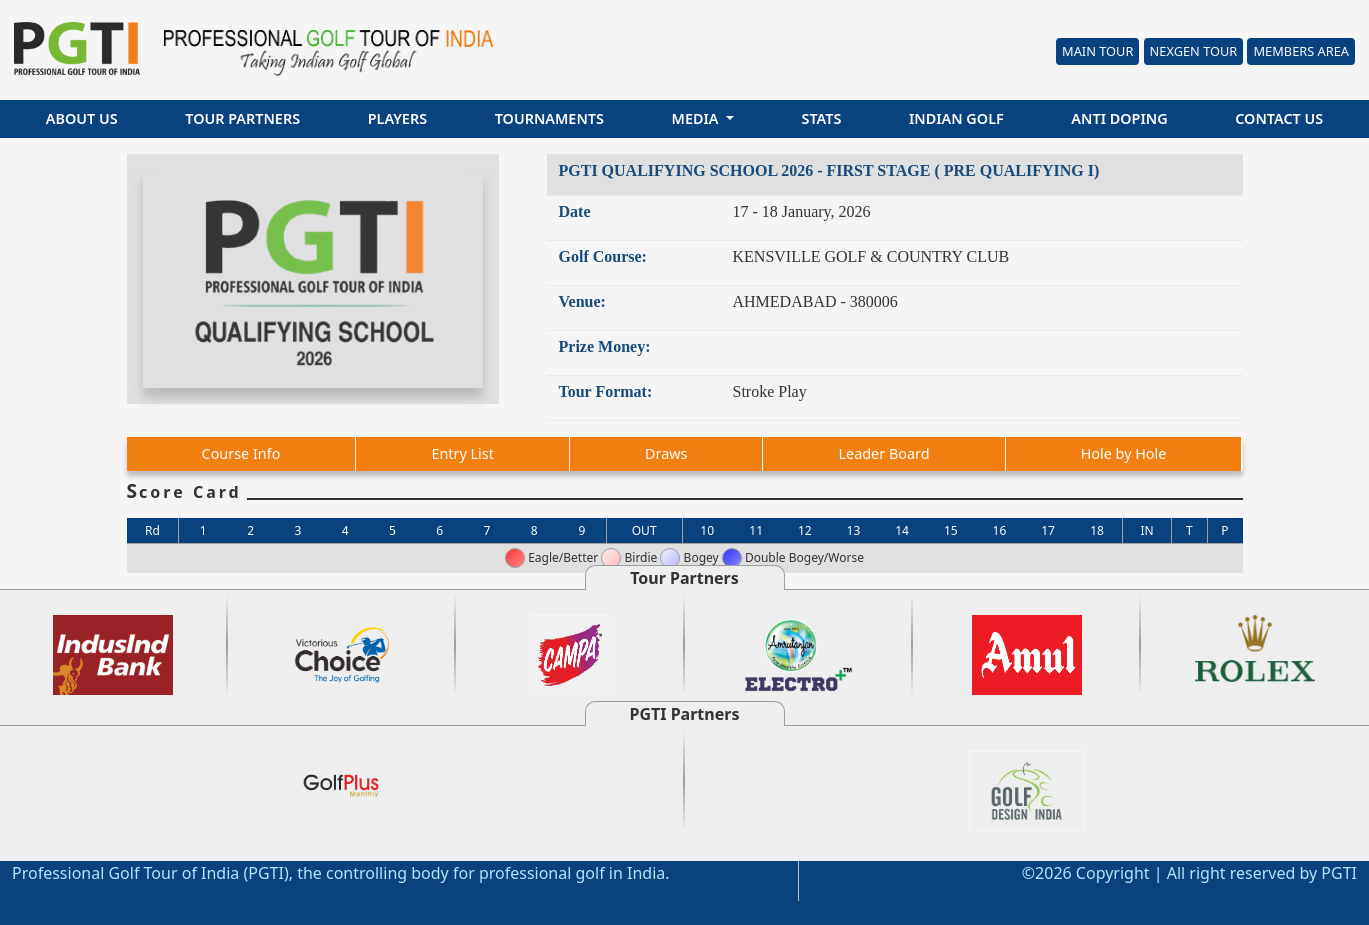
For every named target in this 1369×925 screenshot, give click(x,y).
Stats (821, 118)
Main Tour (1097, 51)
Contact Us (1279, 118)
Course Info (241, 453)
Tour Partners (242, 118)
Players (397, 118)
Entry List (462, 453)
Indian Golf (956, 118)
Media (697, 118)
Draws (666, 453)
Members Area (1301, 51)
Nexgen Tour (1194, 51)
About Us (82, 118)
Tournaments (549, 118)
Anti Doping (1119, 118)
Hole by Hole (1124, 453)
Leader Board (884, 453)
